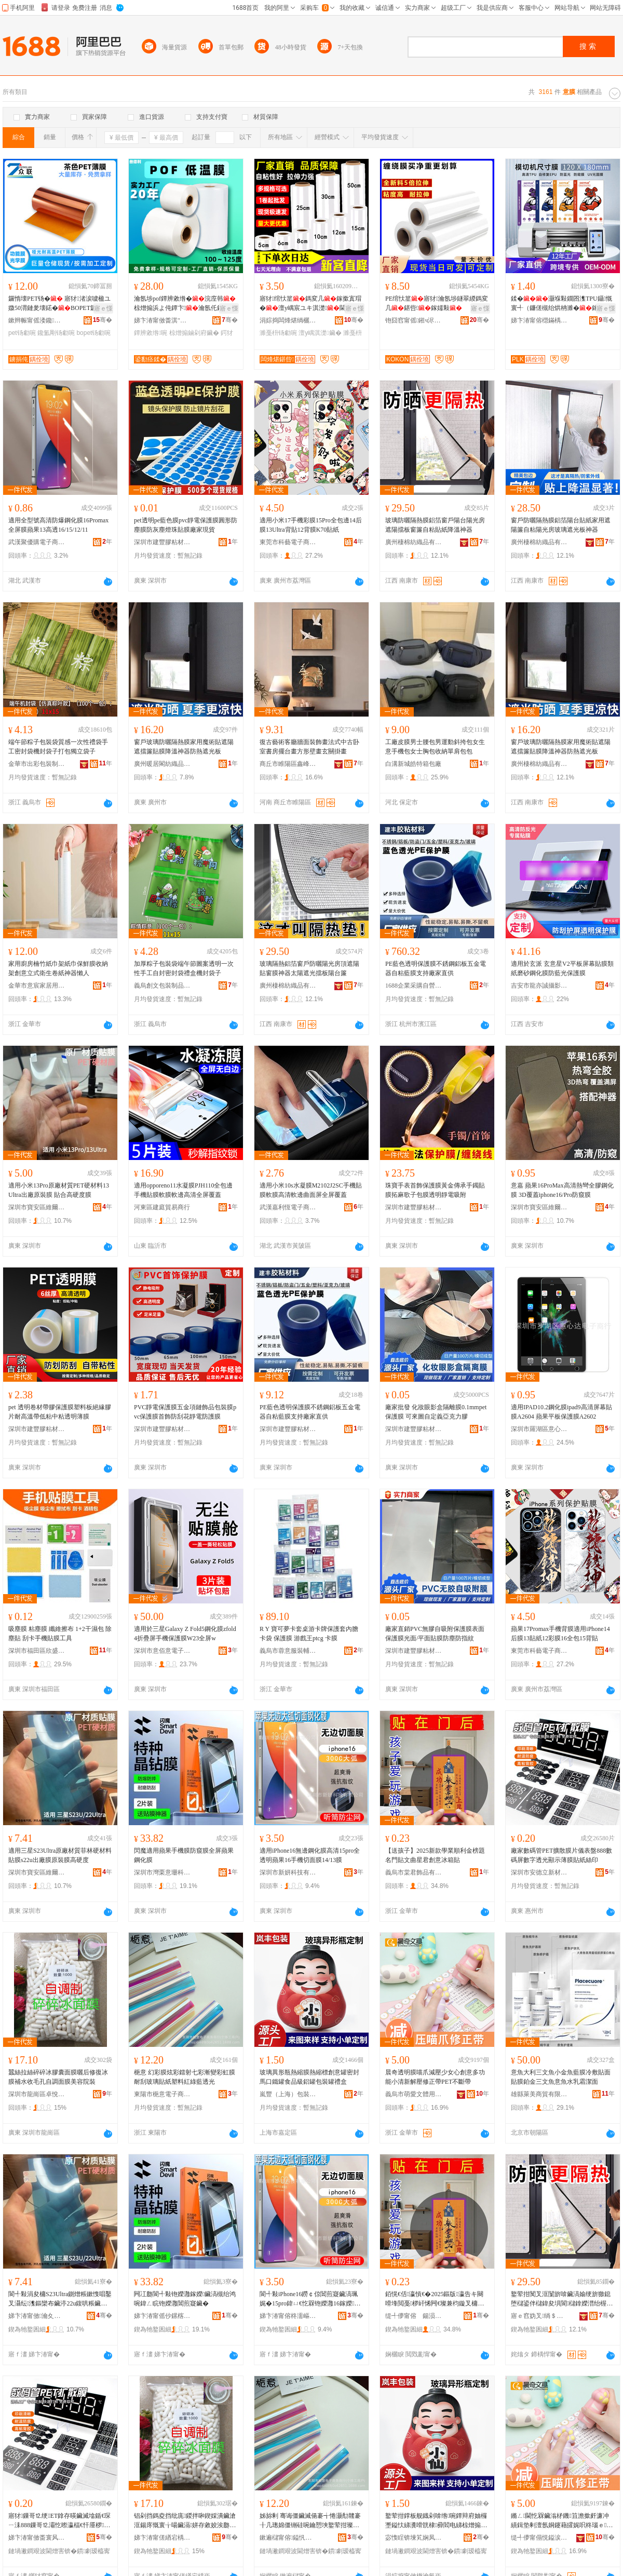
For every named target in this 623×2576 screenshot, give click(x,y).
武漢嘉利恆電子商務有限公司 (288, 1207)
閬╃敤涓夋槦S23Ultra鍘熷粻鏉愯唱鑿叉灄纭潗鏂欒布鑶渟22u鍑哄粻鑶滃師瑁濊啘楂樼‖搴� (60, 2299)
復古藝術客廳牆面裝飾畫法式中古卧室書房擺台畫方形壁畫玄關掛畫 (309, 746)
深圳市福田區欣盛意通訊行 (36, 1650)
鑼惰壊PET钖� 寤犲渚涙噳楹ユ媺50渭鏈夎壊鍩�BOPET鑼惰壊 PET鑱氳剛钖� (59, 304)
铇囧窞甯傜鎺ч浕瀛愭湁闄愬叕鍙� (413, 320)
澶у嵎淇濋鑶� (320, 332)
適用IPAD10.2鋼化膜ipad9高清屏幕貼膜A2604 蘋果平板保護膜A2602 (561, 1412)
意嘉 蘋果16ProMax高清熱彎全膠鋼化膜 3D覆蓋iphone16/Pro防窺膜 (562, 1190)
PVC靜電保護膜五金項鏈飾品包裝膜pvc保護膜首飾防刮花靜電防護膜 (185, 1412)
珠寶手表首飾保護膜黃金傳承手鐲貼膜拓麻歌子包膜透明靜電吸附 (435, 1190)
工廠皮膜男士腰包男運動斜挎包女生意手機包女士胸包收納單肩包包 (435, 746)
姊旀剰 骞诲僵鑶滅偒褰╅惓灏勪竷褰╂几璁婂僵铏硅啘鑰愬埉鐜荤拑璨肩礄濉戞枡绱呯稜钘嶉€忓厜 (310, 2521)
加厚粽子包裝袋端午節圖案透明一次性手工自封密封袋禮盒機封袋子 (184, 968)
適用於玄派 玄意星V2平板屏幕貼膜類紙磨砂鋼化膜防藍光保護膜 (562, 968)
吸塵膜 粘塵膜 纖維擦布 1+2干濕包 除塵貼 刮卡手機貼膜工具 (60, 1633)
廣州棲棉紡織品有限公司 (413, 542)
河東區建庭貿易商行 (162, 1207)
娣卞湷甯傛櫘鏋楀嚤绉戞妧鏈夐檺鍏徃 (539, 320)
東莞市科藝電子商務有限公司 (288, 542)
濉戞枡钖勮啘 (278, 332)
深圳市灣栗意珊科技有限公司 (162, 1872)
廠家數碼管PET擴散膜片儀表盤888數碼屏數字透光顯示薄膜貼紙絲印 (561, 1855)
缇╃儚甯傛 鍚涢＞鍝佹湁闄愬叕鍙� (413, 2315)
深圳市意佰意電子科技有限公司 (162, 1650)
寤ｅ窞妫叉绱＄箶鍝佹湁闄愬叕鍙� (539, 2315)
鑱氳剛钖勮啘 (56, 332)
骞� (102, 319)
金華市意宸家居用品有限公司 (36, 985)
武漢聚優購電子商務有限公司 (36, 542)
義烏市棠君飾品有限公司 (413, 1872)
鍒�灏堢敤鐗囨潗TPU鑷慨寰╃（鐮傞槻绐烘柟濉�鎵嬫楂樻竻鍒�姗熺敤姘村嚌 (562, 304)
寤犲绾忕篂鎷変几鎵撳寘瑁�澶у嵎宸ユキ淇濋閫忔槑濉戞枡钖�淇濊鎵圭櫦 (310, 304)
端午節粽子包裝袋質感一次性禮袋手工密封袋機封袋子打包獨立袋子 (58, 746)
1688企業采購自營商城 (413, 985)
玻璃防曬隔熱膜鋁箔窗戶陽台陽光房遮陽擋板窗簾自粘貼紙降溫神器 (435, 525)
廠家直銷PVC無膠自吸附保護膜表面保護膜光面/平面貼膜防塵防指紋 (434, 1633)
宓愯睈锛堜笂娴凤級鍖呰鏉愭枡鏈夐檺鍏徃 (413, 2537)
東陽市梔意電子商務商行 (162, 2094)
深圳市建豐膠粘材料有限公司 (162, 542)
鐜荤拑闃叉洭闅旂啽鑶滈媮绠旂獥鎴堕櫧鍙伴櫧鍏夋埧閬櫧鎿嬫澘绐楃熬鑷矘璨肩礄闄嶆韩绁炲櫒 (562, 2299)
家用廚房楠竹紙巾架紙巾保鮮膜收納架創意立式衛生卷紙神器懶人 (58, 968)
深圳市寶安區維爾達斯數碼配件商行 (36, 1207)
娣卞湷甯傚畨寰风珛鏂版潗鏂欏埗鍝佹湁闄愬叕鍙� (36, 2537)
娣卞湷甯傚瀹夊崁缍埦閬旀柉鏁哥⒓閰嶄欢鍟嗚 (36, 2315)
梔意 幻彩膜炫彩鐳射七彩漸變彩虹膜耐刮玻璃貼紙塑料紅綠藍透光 (184, 2077)
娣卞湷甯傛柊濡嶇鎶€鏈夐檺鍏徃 (288, 2315)
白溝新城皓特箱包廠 (413, 763)
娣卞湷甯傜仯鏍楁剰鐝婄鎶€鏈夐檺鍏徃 (162, 2315)
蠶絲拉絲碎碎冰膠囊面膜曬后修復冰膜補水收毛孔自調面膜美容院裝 (58, 2077)
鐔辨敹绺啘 (150, 332)
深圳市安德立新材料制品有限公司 (539, 1872)
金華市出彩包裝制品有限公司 (36, 763)
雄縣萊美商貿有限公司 (539, 2094)
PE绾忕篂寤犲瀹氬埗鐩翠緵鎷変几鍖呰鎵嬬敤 (436, 303)
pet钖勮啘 (22, 332)
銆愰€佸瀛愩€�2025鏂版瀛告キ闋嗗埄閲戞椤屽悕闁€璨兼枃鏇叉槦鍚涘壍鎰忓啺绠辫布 (434, 2299)
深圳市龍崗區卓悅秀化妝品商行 (36, 2094)
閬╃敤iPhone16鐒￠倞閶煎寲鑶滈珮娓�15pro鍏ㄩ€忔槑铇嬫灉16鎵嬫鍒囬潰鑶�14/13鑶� (310, 2299)
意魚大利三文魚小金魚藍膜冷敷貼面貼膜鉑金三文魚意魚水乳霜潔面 (561, 2077)
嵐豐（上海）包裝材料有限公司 (288, 2094)
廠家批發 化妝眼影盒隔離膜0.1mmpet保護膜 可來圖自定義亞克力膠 (435, 1412)
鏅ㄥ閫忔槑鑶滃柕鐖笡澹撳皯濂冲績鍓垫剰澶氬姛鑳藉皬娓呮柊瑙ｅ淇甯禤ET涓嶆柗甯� (562, 2521)
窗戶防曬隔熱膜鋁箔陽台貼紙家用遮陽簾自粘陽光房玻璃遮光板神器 (561, 525)
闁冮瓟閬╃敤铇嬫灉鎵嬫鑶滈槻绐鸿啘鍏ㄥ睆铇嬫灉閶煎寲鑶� (185, 2298)
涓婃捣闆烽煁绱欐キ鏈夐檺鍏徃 (288, 320)
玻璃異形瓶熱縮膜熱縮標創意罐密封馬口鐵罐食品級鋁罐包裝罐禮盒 (309, 2077)
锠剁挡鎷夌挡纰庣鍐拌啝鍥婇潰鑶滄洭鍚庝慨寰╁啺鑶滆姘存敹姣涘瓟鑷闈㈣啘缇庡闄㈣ (185, 2521)
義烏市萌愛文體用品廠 (413, 2094)
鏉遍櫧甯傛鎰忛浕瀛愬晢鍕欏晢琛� (288, 2537)
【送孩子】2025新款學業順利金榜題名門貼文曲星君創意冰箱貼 (435, 1855)
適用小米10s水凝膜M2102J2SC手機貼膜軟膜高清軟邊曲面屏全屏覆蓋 (311, 1190)
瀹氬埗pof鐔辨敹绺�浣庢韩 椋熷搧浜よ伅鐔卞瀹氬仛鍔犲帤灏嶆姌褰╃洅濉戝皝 (185, 304)
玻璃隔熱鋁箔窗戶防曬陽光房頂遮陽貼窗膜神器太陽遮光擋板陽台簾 (309, 968)
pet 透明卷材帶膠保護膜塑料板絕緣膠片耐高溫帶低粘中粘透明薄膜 (59, 1412)
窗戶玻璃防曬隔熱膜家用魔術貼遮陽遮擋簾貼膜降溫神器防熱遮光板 (184, 746)
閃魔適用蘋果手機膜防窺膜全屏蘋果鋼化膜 (184, 1855)
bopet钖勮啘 (93, 332)
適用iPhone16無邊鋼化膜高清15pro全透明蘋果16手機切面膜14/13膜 (310, 1855)
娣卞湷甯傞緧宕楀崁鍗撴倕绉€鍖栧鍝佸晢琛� (162, 2537)
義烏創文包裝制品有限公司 (162, 985)
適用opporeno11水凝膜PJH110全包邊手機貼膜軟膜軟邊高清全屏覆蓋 (183, 1190)
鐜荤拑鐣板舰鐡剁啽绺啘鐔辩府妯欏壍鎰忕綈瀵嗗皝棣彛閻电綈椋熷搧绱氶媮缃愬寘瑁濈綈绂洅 (436, 2521)
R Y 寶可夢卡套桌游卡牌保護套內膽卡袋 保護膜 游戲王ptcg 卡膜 (309, 1633)
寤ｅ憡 (103, 308)
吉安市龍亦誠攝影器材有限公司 (539, 985)
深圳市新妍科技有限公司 (288, 1872)
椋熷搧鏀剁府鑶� (194, 332)
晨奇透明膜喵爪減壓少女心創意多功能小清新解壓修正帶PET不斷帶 (435, 2077)
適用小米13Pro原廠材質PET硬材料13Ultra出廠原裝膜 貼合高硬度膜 (58, 1190)
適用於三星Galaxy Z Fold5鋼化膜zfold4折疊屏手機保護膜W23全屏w (185, 1633)
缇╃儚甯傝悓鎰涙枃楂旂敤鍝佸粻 (539, 2537)
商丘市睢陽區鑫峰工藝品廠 (288, 763)
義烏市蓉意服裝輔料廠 (288, 1650)
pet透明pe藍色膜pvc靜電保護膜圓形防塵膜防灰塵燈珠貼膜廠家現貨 (185, 525)
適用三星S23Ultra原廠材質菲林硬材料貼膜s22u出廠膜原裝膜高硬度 (60, 1855)
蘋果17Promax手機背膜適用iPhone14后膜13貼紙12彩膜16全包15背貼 (560, 1633)
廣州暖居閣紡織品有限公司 (162, 763)
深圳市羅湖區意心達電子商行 (539, 1429)
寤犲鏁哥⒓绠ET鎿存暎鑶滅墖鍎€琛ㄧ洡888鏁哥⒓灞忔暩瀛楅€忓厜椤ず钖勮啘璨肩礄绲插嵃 (59, 2521)
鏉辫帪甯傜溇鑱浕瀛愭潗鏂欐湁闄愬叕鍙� (36, 320)
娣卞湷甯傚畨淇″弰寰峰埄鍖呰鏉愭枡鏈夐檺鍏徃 (162, 320)
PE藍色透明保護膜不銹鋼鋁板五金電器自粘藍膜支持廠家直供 (435, 968)
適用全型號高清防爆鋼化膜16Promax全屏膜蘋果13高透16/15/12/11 (58, 525)
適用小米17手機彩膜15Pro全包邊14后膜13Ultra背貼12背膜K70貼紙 (311, 525)
